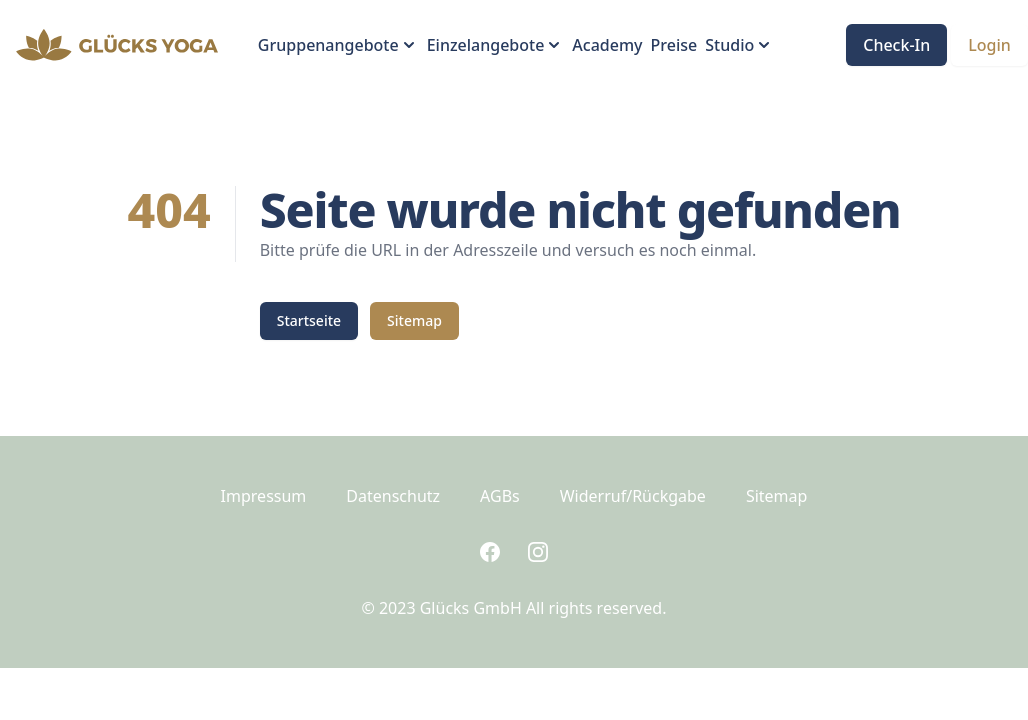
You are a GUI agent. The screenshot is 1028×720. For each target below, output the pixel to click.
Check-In (896, 45)
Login (989, 45)
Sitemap (414, 320)
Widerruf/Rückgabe (633, 496)
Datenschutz (393, 496)
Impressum (264, 496)
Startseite (309, 320)
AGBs (500, 496)
